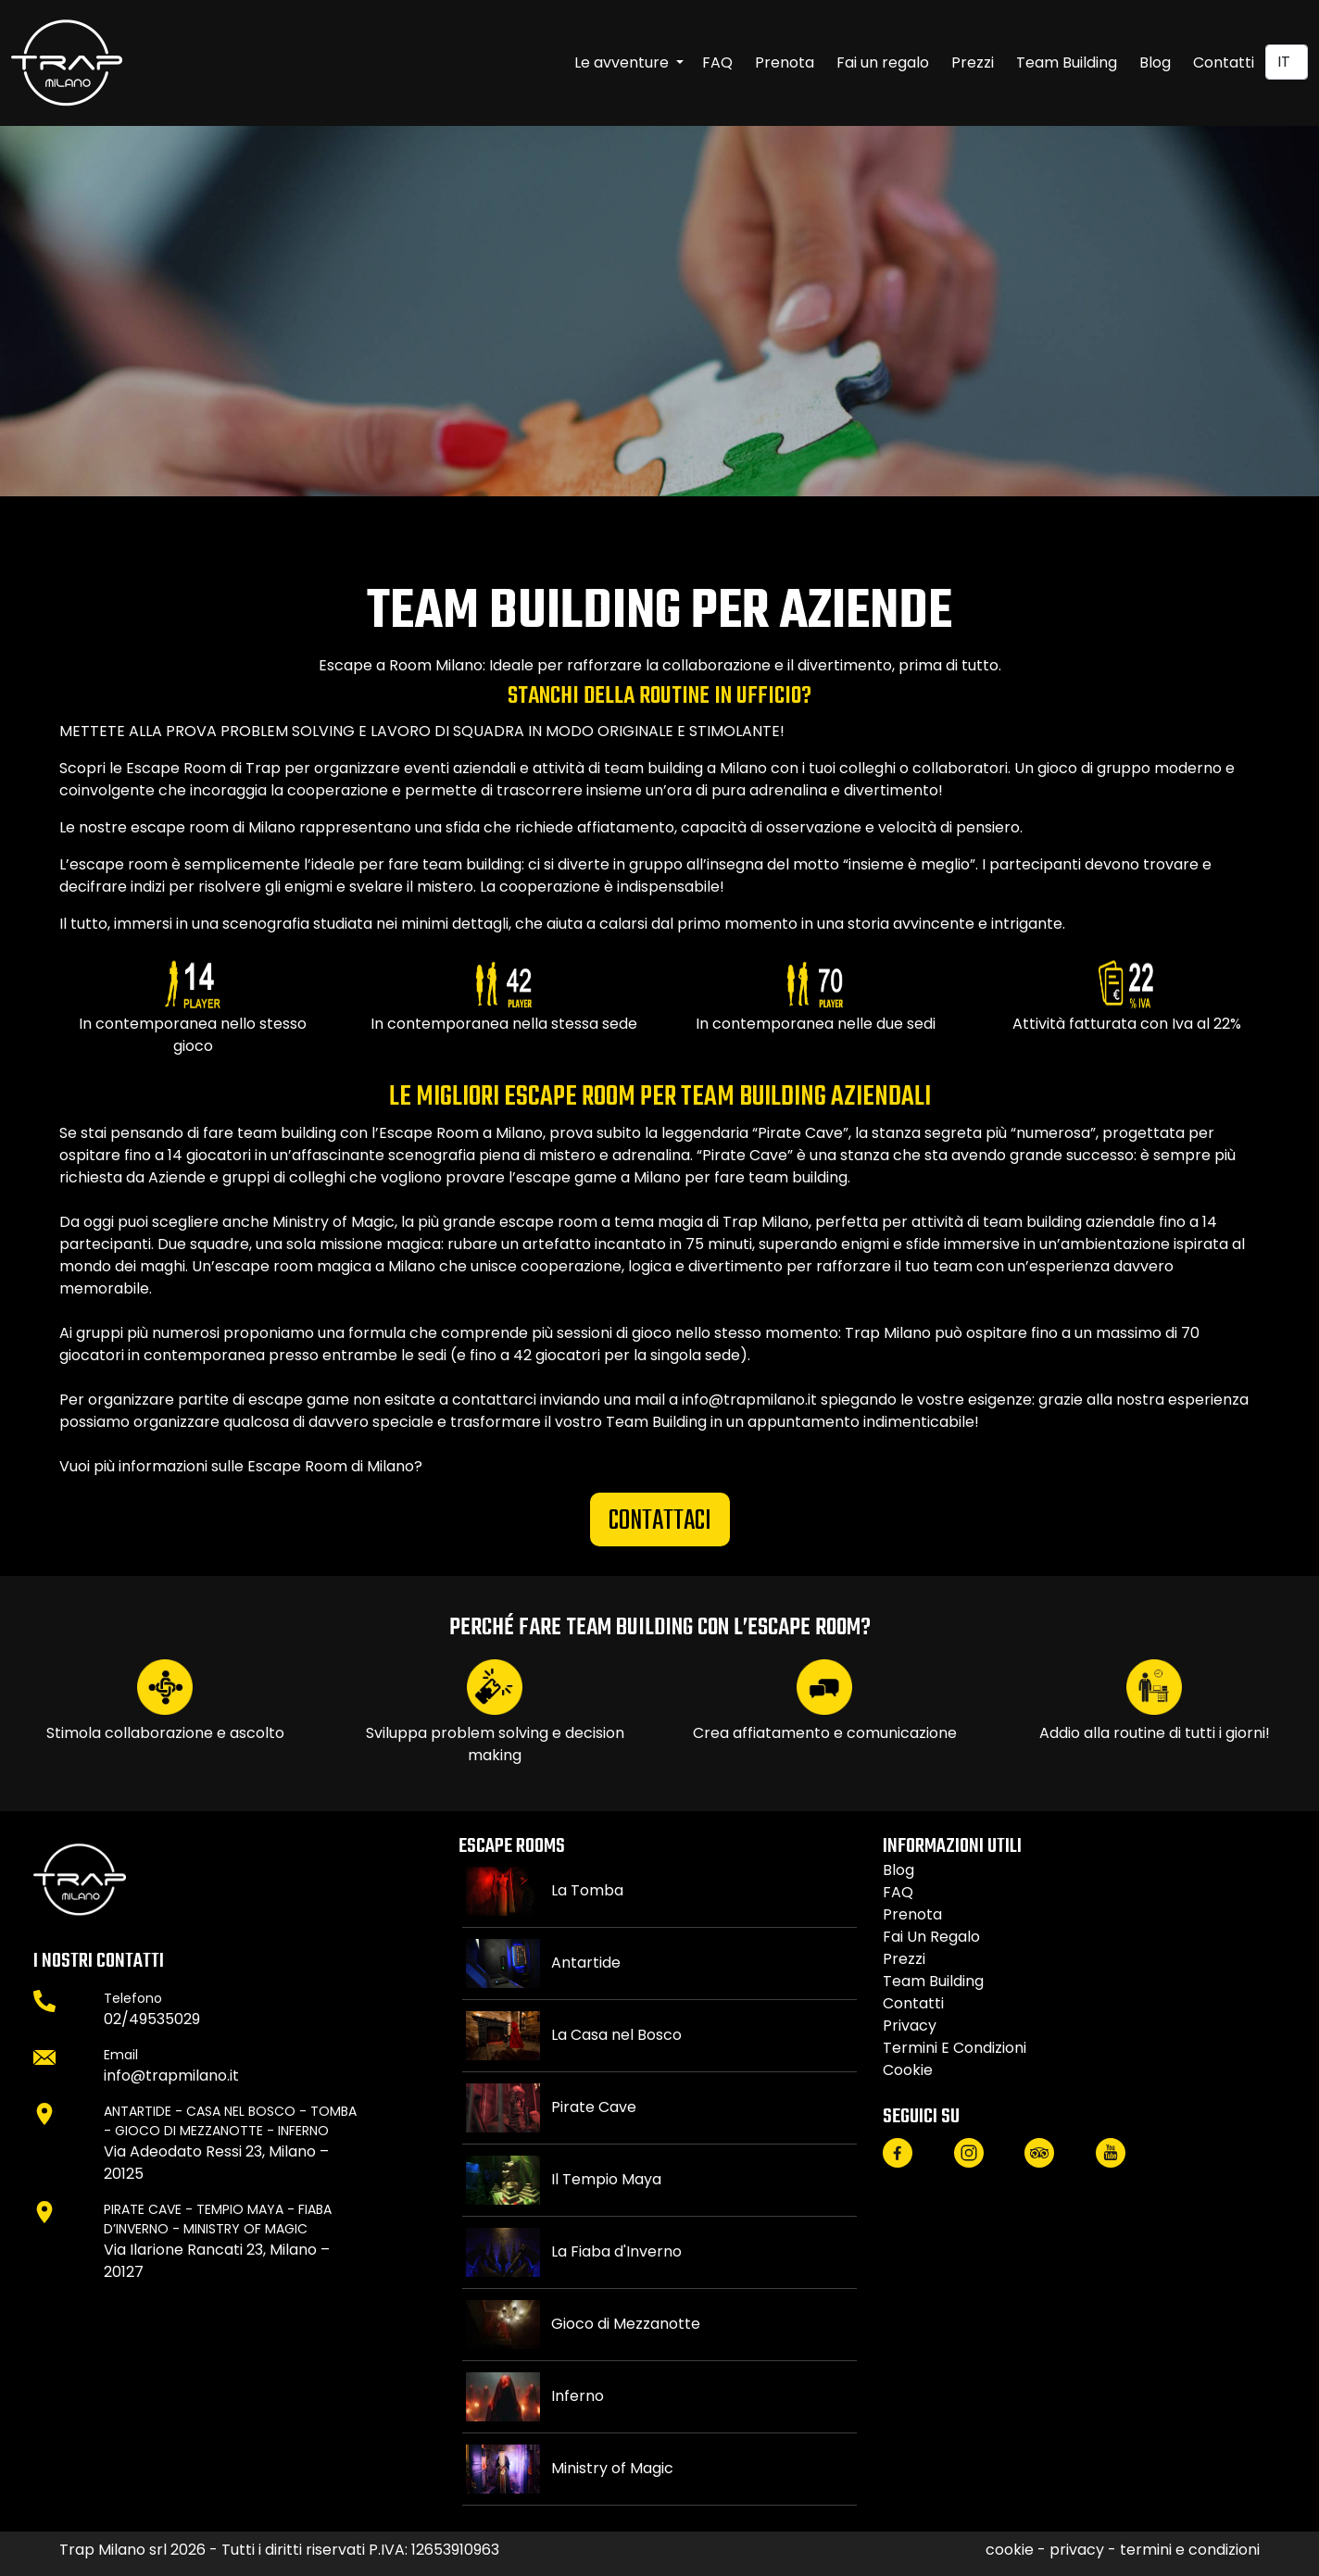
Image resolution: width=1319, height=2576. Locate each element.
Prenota (784, 62)
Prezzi (972, 62)
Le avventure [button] (623, 62)
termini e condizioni (954, 2047)
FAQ (717, 62)
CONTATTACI (660, 1521)
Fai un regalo (882, 62)
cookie (908, 2070)
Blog (1155, 62)
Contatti (1223, 62)
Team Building (1066, 62)
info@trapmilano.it (171, 2075)
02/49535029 (152, 2019)
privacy (909, 2025)
